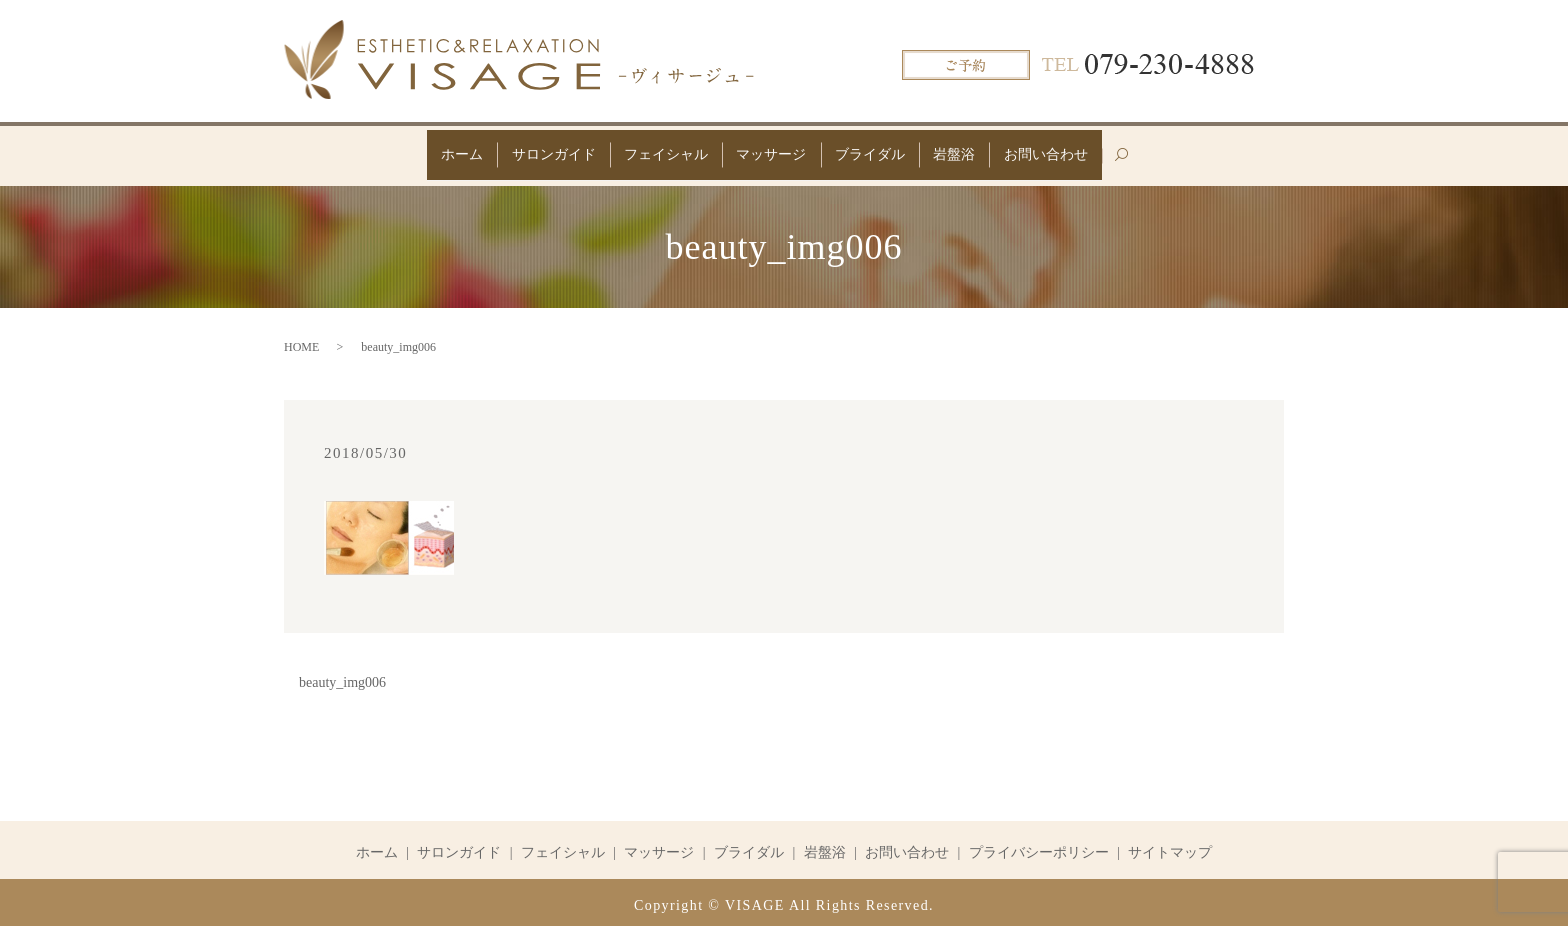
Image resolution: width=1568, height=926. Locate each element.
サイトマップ (1170, 846)
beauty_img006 (342, 676)
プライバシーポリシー (1039, 846)
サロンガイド (532, 151)
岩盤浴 (976, 151)
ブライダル (881, 151)
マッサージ (771, 151)
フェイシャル (655, 151)
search (1169, 159)
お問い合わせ (1078, 151)
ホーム (430, 151)
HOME (301, 341)
